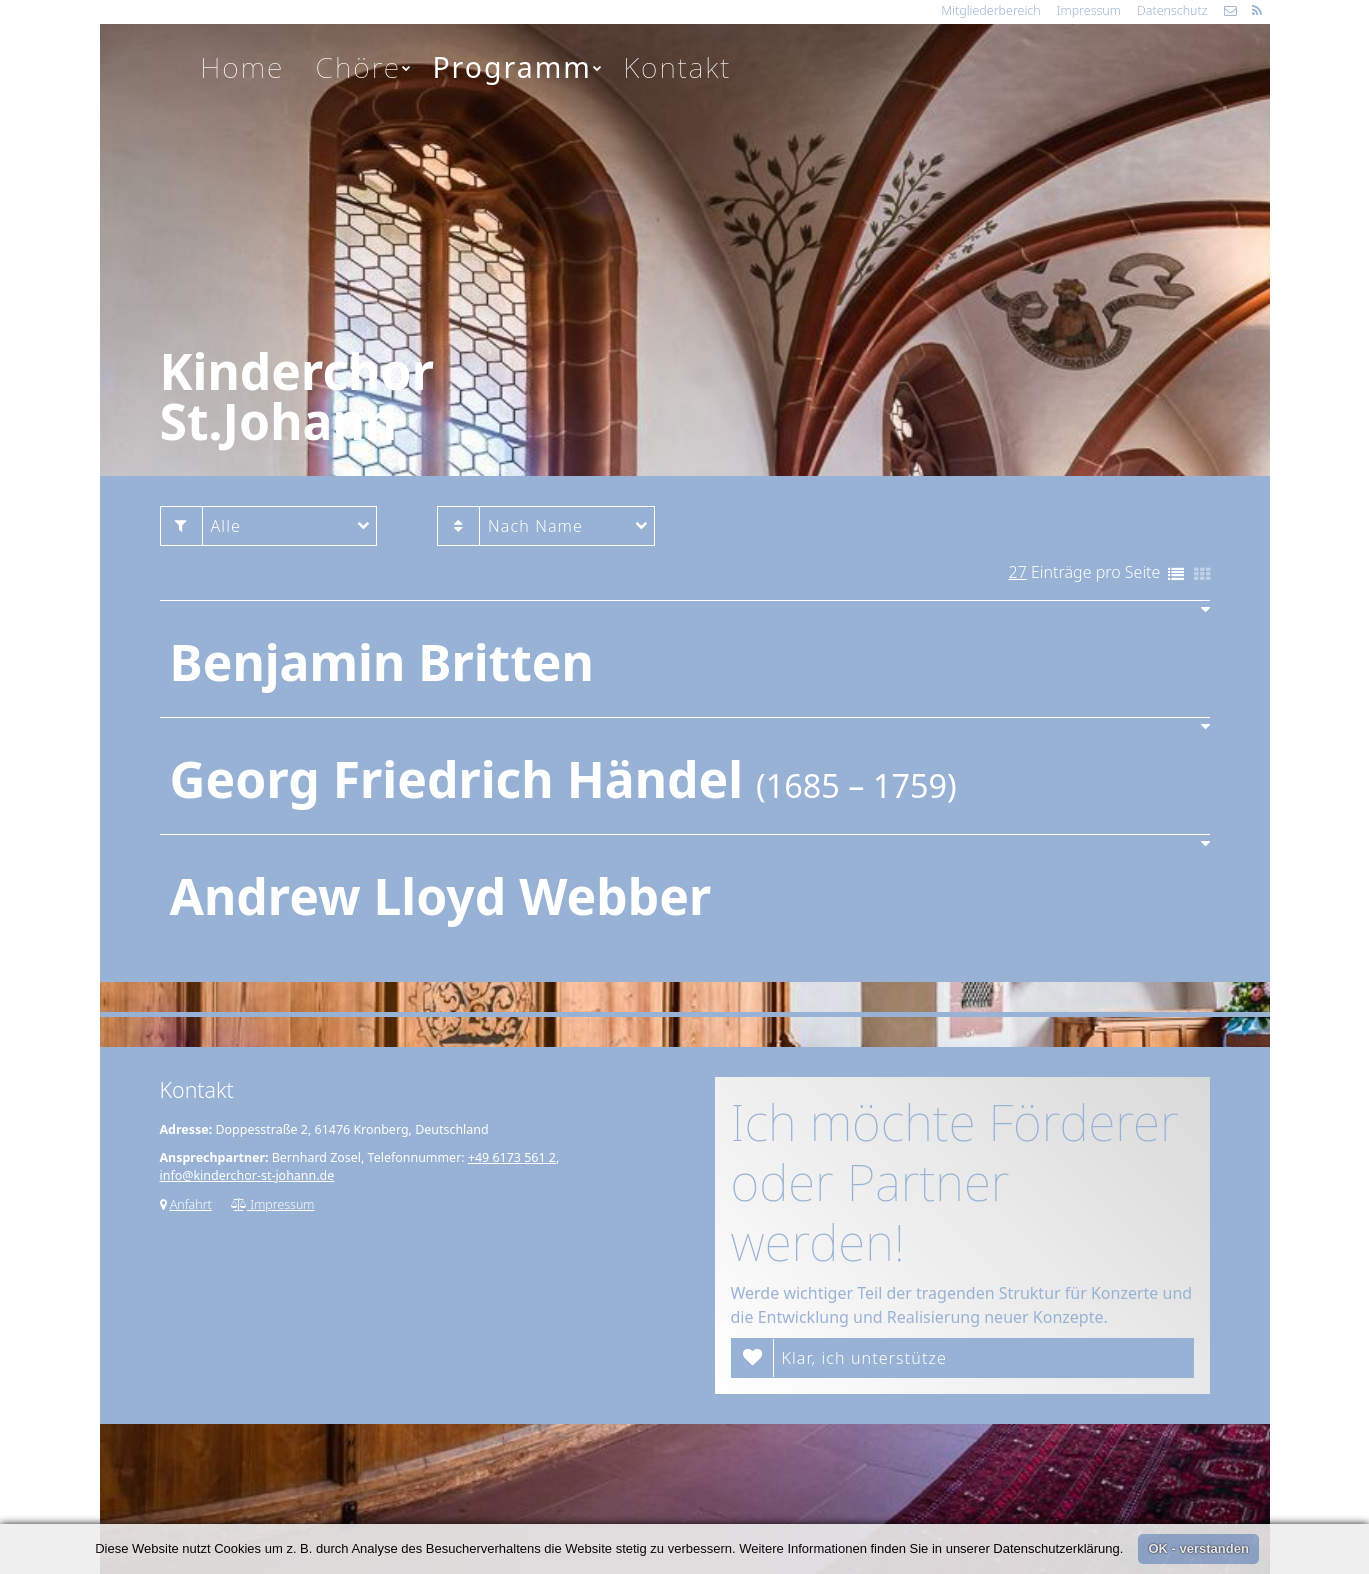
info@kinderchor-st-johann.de (247, 1175)
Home (242, 67)
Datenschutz (1172, 10)
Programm (518, 67)
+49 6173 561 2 (512, 1157)
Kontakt (677, 67)
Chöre (365, 67)
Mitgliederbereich (990, 10)
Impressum (1089, 10)
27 (1018, 572)
